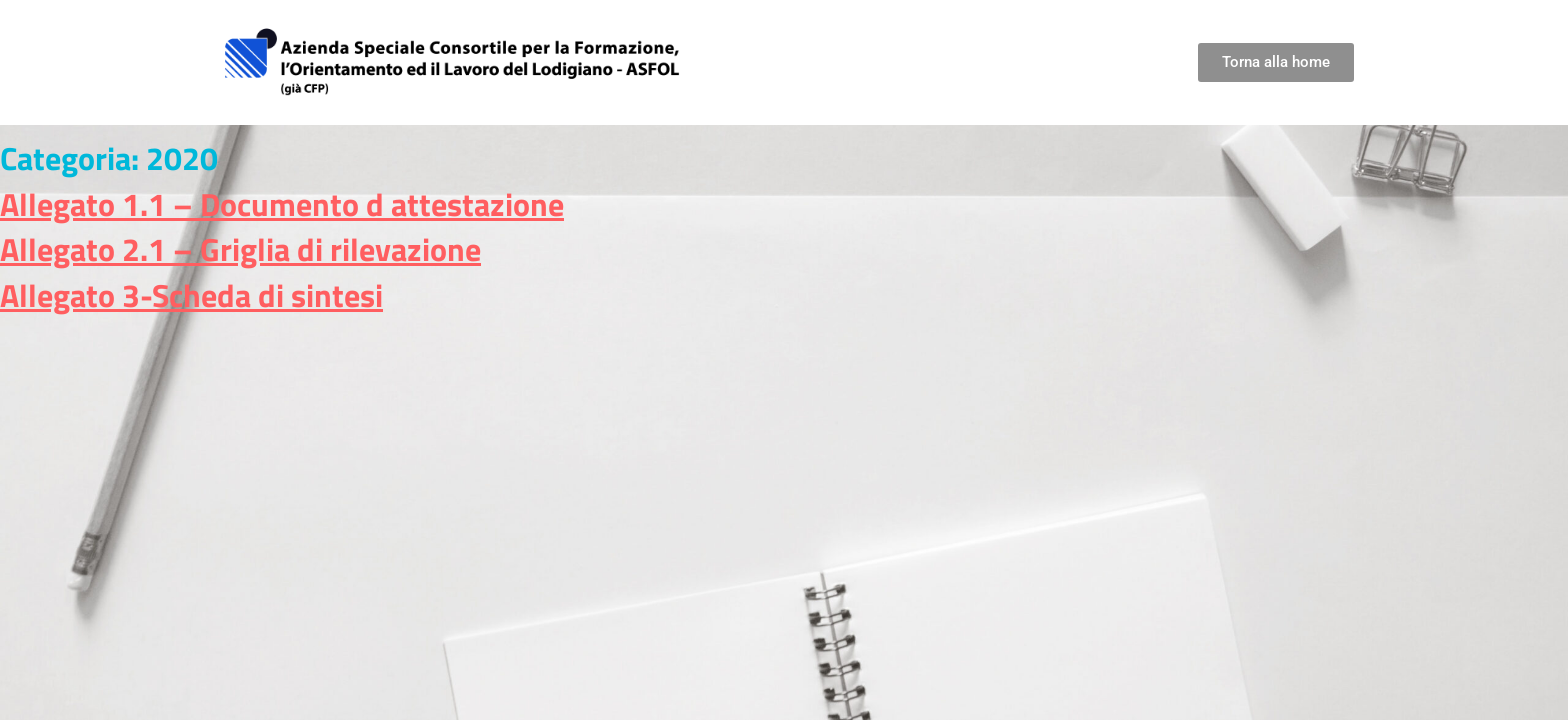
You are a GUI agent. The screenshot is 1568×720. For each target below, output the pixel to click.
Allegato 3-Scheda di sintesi (191, 295)
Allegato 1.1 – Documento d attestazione (282, 204)
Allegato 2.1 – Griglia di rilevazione (240, 249)
